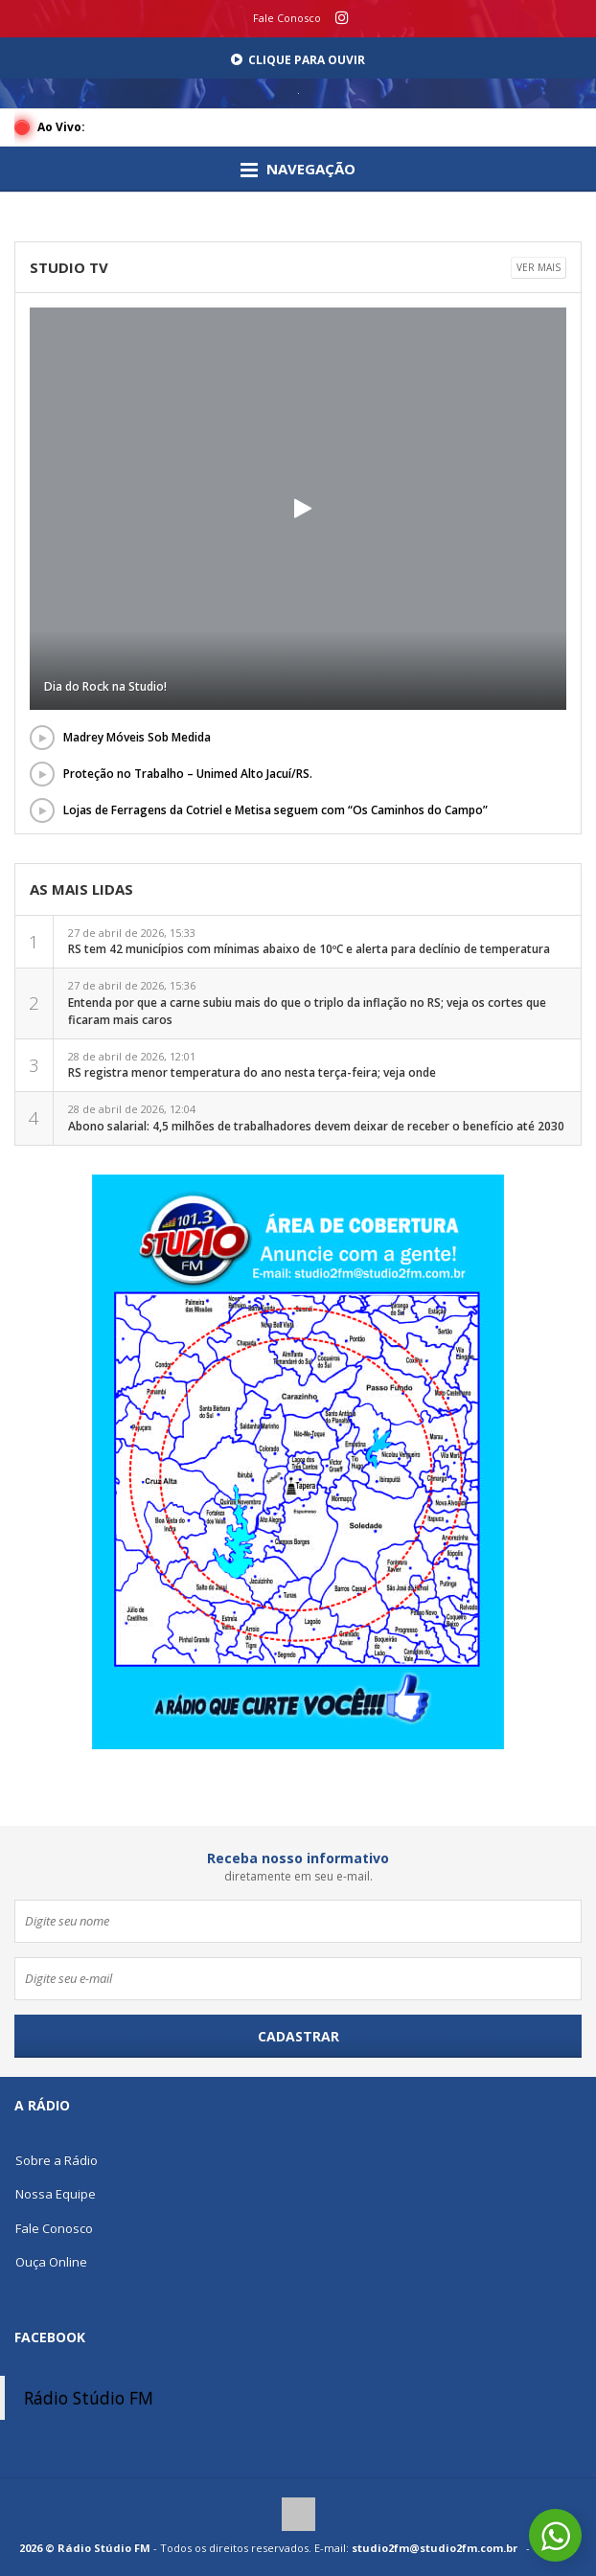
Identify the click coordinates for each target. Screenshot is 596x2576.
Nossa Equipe (55, 2193)
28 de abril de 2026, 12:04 (316, 1118)
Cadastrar (298, 2036)
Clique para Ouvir (298, 60)
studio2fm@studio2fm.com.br (434, 2548)
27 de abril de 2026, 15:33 (309, 941)
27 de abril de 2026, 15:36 (307, 1003)
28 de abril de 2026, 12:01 (252, 1065)
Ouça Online (51, 2261)
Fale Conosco (287, 18)
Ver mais (538, 267)
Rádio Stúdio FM (88, 2397)
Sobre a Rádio (56, 2160)
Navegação (298, 169)
